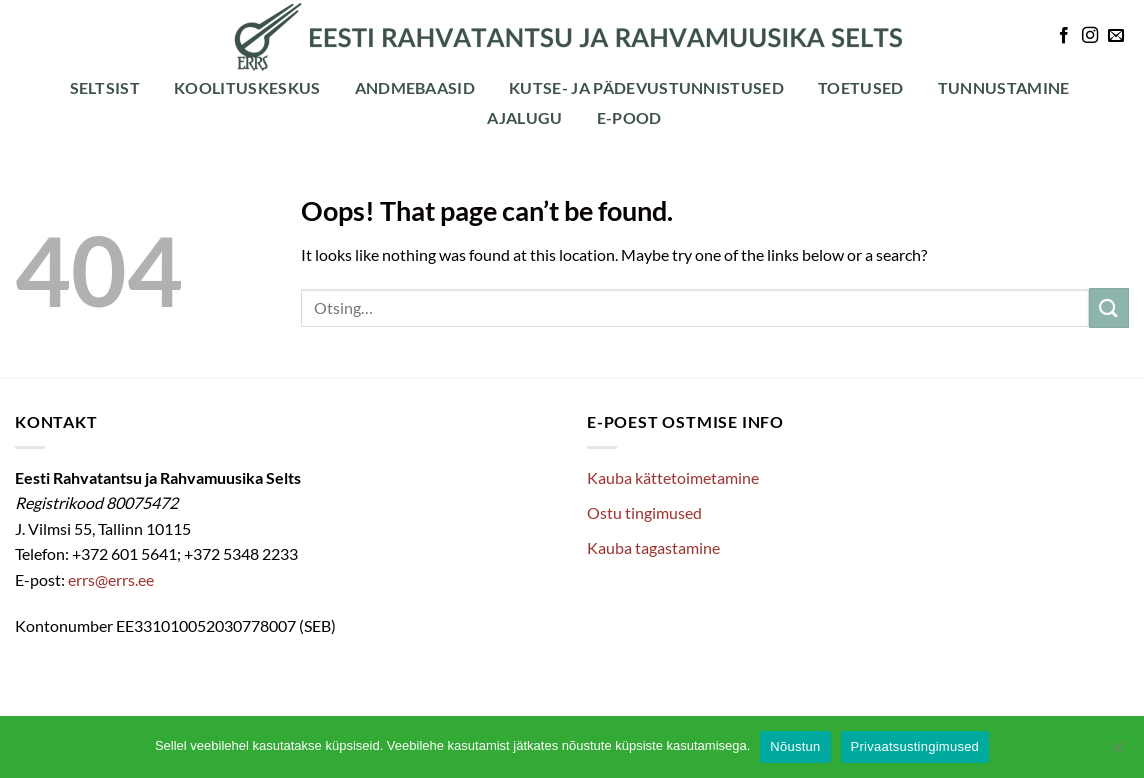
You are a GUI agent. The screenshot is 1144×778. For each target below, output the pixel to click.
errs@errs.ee (111, 579)
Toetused (861, 87)
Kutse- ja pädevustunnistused (646, 87)
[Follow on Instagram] (1090, 36)
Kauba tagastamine (653, 547)
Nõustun (795, 746)
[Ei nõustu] (1117, 753)
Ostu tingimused (644, 512)
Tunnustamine (1004, 87)
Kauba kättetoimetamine (673, 477)
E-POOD (629, 117)
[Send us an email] (1116, 36)
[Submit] (1109, 307)
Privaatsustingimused (915, 746)
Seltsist (105, 87)
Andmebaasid (415, 87)
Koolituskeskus (247, 87)
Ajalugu (524, 117)
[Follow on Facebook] (1064, 36)
